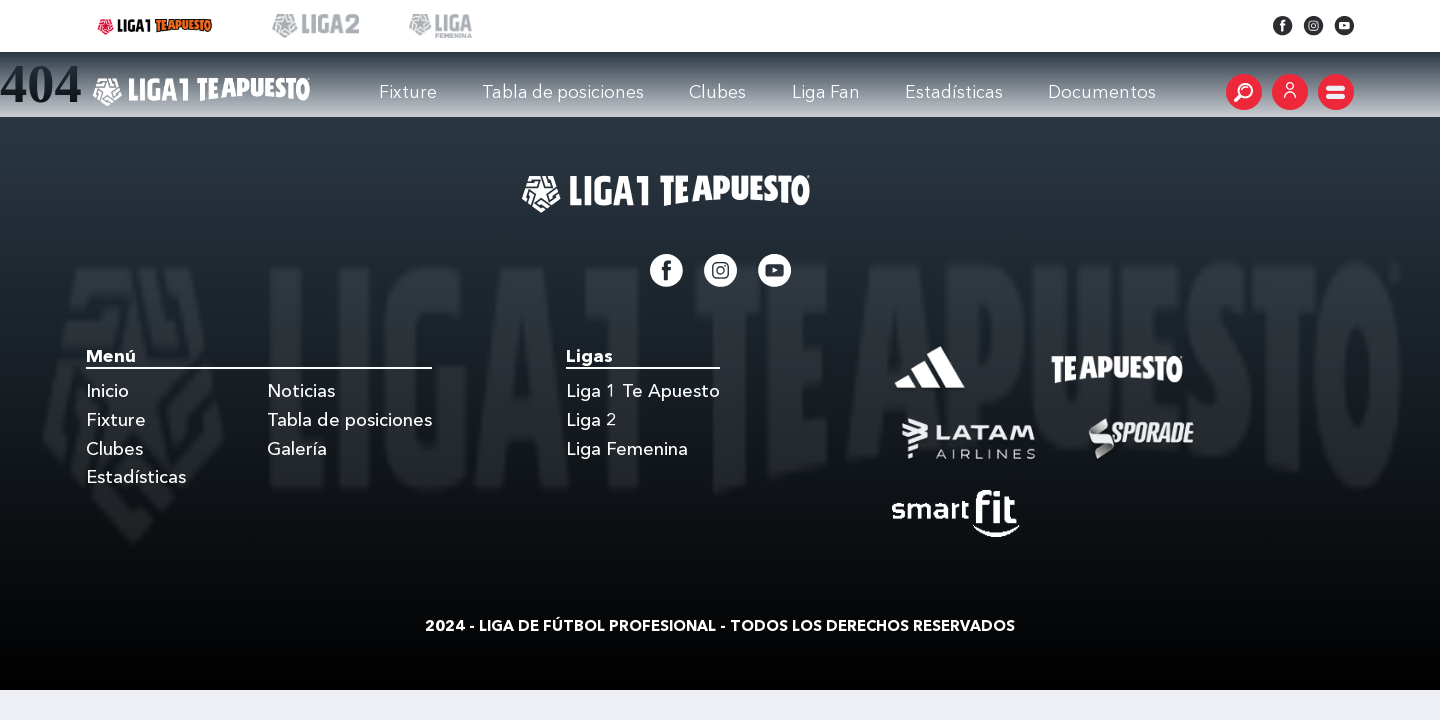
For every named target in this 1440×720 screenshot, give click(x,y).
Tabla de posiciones (563, 91)
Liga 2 (591, 420)
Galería (297, 449)
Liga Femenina (627, 449)
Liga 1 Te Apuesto (643, 391)
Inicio (107, 391)
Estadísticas (136, 477)
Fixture (408, 91)
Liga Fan (826, 91)
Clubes (717, 91)
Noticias (301, 391)
